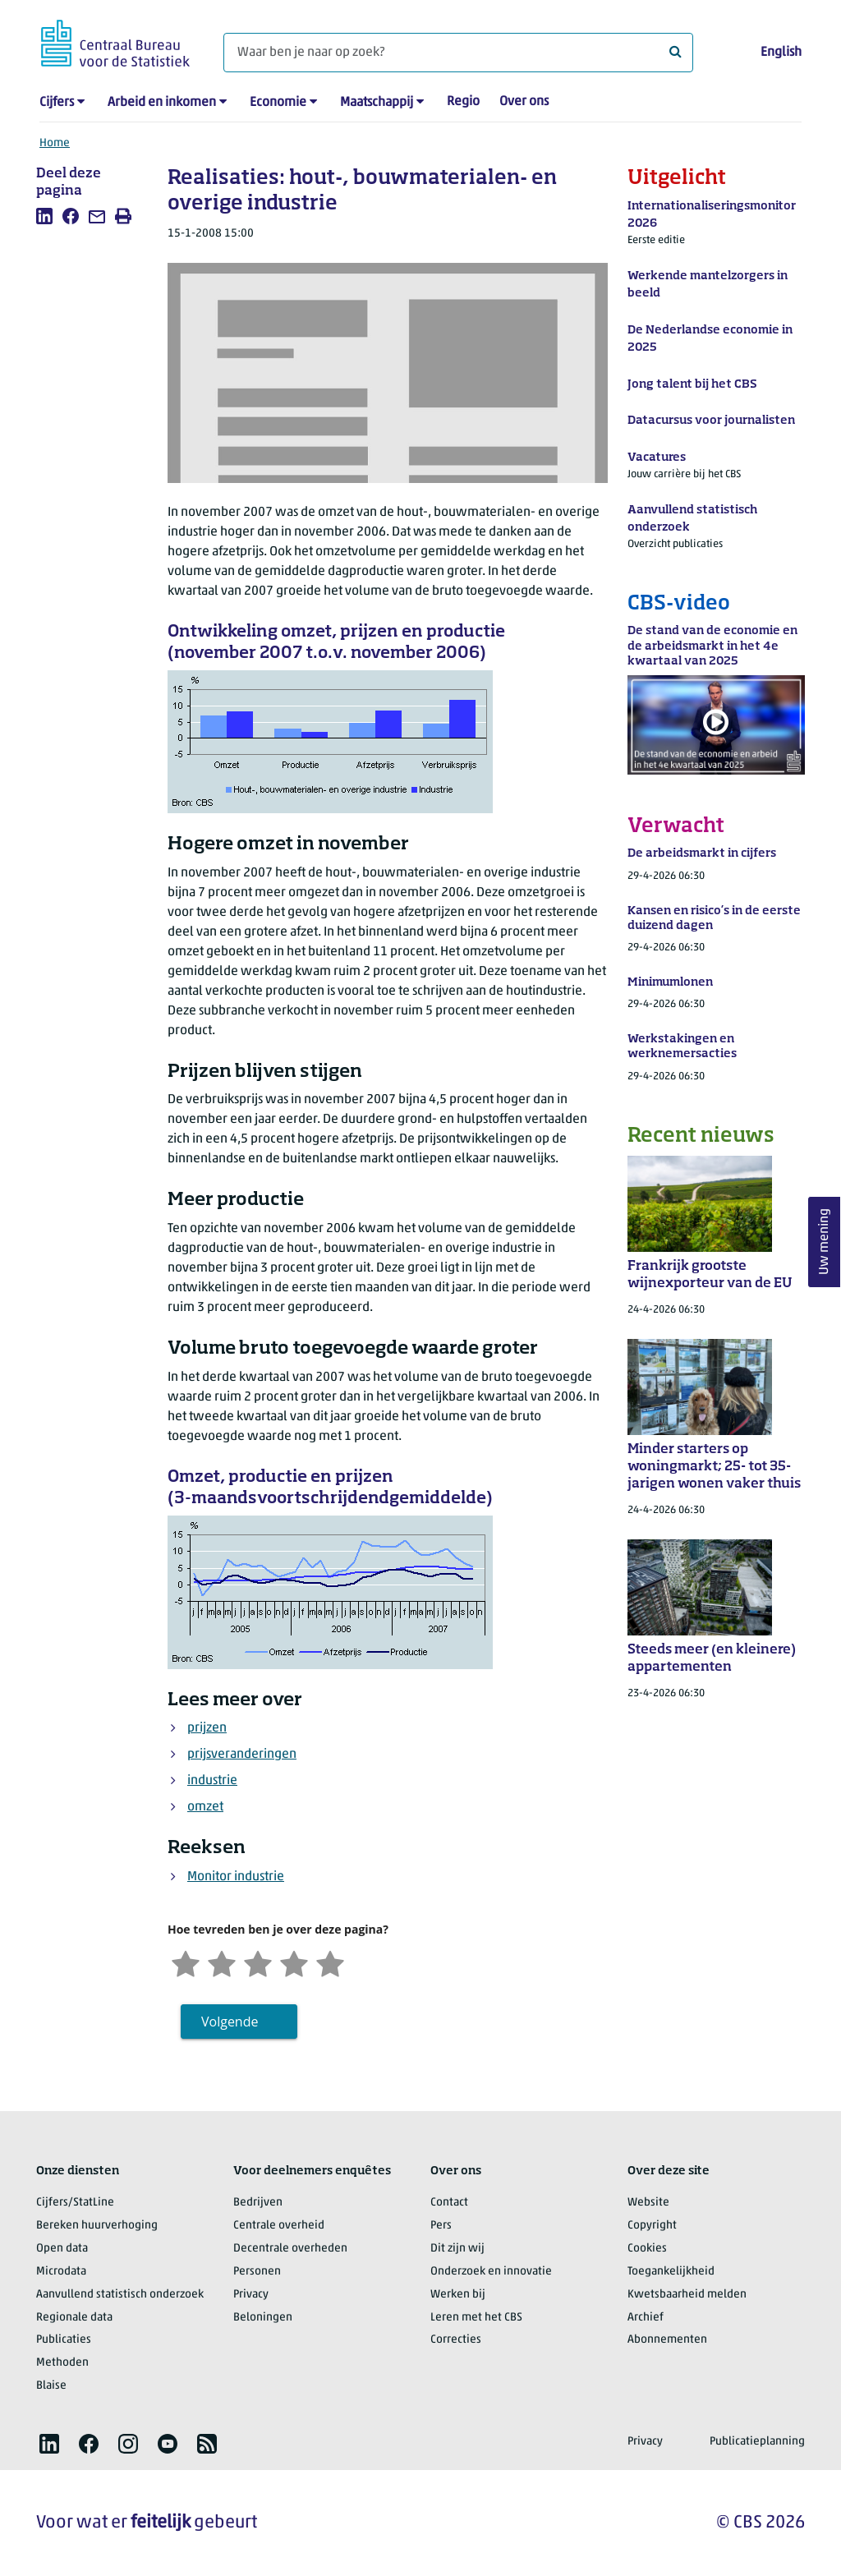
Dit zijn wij (457, 2248)
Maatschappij (376, 102)
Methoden (62, 2363)
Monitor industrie (235, 1877)
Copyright (652, 2225)
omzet (205, 1807)
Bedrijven (258, 2202)
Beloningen (262, 2317)
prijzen (207, 1728)
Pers (441, 2225)
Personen (257, 2271)
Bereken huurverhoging (97, 2225)
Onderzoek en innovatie (491, 2271)
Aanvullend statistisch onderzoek (120, 2294)
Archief (645, 2317)
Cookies (647, 2248)
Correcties (455, 2339)
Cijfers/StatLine (75, 2202)
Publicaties (63, 2339)
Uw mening (824, 1242)
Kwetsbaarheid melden (687, 2294)
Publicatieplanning (757, 2441)
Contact (449, 2202)
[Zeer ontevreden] (186, 1962)
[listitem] (44, 216)
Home (54, 143)
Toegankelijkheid (671, 2271)
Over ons (524, 101)
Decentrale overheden (290, 2248)
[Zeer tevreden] (330, 1962)
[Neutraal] (258, 1962)
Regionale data (74, 2317)
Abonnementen (667, 2339)
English (781, 52)
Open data (62, 2248)
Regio (463, 101)
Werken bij (457, 2294)
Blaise (51, 2385)
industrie (212, 1780)
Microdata (61, 2271)
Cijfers (56, 102)
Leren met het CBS (476, 2317)
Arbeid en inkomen (162, 102)
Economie (278, 102)
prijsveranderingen (241, 1754)
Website (648, 2202)
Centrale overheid (278, 2225)
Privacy (251, 2294)
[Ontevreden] (222, 1962)
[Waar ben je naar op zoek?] (458, 52)
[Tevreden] (294, 1962)
